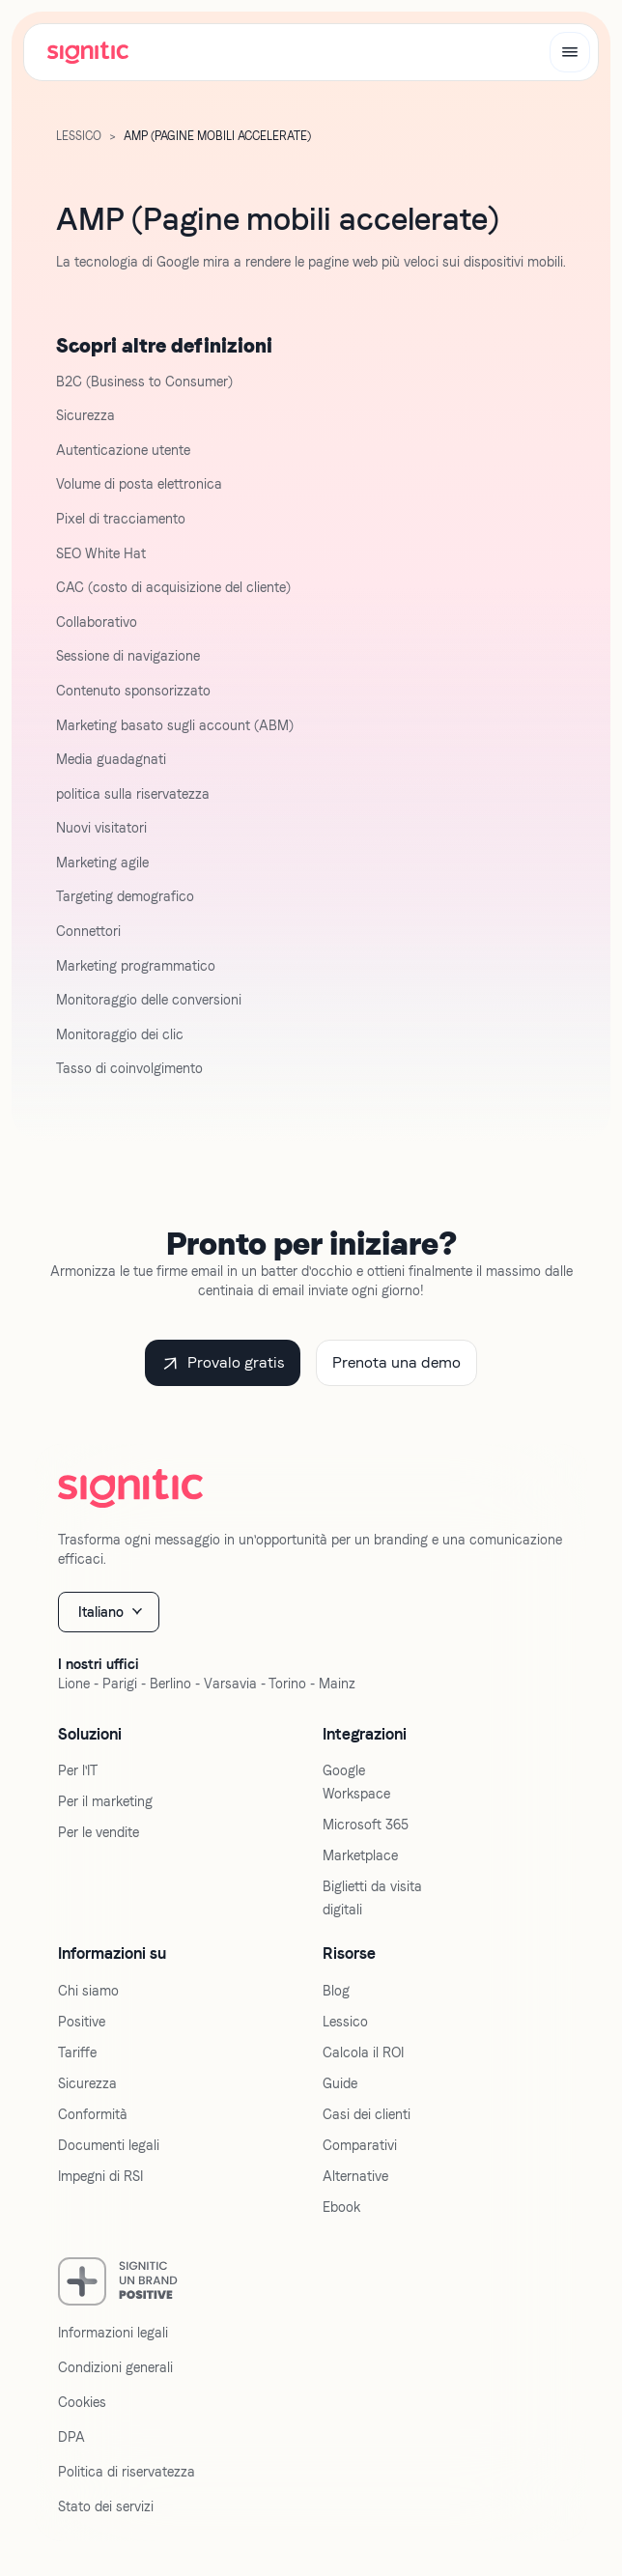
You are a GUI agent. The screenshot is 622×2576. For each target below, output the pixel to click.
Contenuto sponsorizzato (133, 690)
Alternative (355, 2176)
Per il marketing (105, 1801)
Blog (336, 1990)
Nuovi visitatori (101, 827)
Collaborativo (96, 622)
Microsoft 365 (366, 1824)
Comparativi (360, 2145)
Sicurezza (85, 415)
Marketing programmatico (135, 966)
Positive (81, 2021)
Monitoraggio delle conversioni (148, 999)
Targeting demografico (125, 896)
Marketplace (360, 1855)
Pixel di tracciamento (120, 518)
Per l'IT (78, 1770)
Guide (340, 2083)
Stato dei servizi (106, 2506)
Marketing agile (102, 862)
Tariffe (77, 2052)
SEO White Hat (101, 553)
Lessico (78, 136)
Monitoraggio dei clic (120, 1034)
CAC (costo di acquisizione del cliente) (173, 587)
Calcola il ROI (363, 2052)
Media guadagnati (111, 759)
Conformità (92, 2114)
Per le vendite (98, 1832)
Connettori (88, 931)
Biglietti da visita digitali (372, 1898)
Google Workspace (356, 1782)
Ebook (341, 2207)
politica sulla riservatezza (133, 794)
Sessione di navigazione (128, 656)
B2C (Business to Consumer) (144, 381)
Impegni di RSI (100, 2176)
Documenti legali (108, 2145)
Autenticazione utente (123, 450)
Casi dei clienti (366, 2114)
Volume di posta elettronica (139, 484)
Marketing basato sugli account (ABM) (175, 725)
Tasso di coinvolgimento (129, 1068)
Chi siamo (88, 1990)
